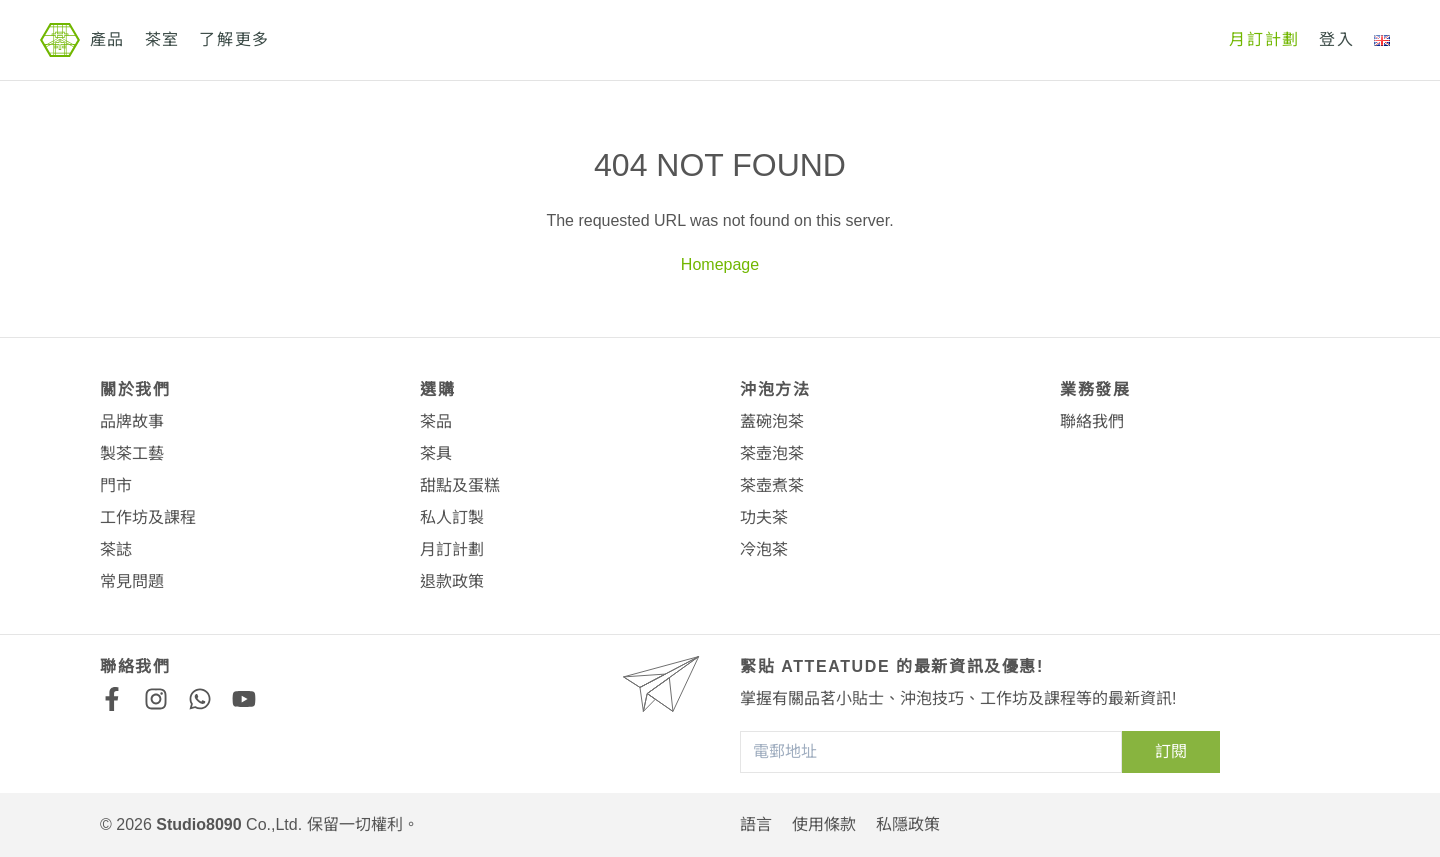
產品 (107, 39)
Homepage (720, 264)
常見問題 (132, 581)
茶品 (436, 421)
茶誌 (116, 549)
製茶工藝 (132, 453)
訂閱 (1171, 751)
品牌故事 (132, 421)
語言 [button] (756, 824)
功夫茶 (764, 517)
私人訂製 (452, 517)
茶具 (436, 453)
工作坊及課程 (148, 517)
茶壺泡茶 (772, 453)
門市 (116, 485)
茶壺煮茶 (772, 485)
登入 (1336, 39)
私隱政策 (908, 824)
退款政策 (452, 581)
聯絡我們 (1092, 421)
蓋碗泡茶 (772, 421)
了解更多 (234, 39)
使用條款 (824, 824)
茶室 (162, 39)
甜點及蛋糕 (460, 485)
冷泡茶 (764, 549)
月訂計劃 (1264, 39)
